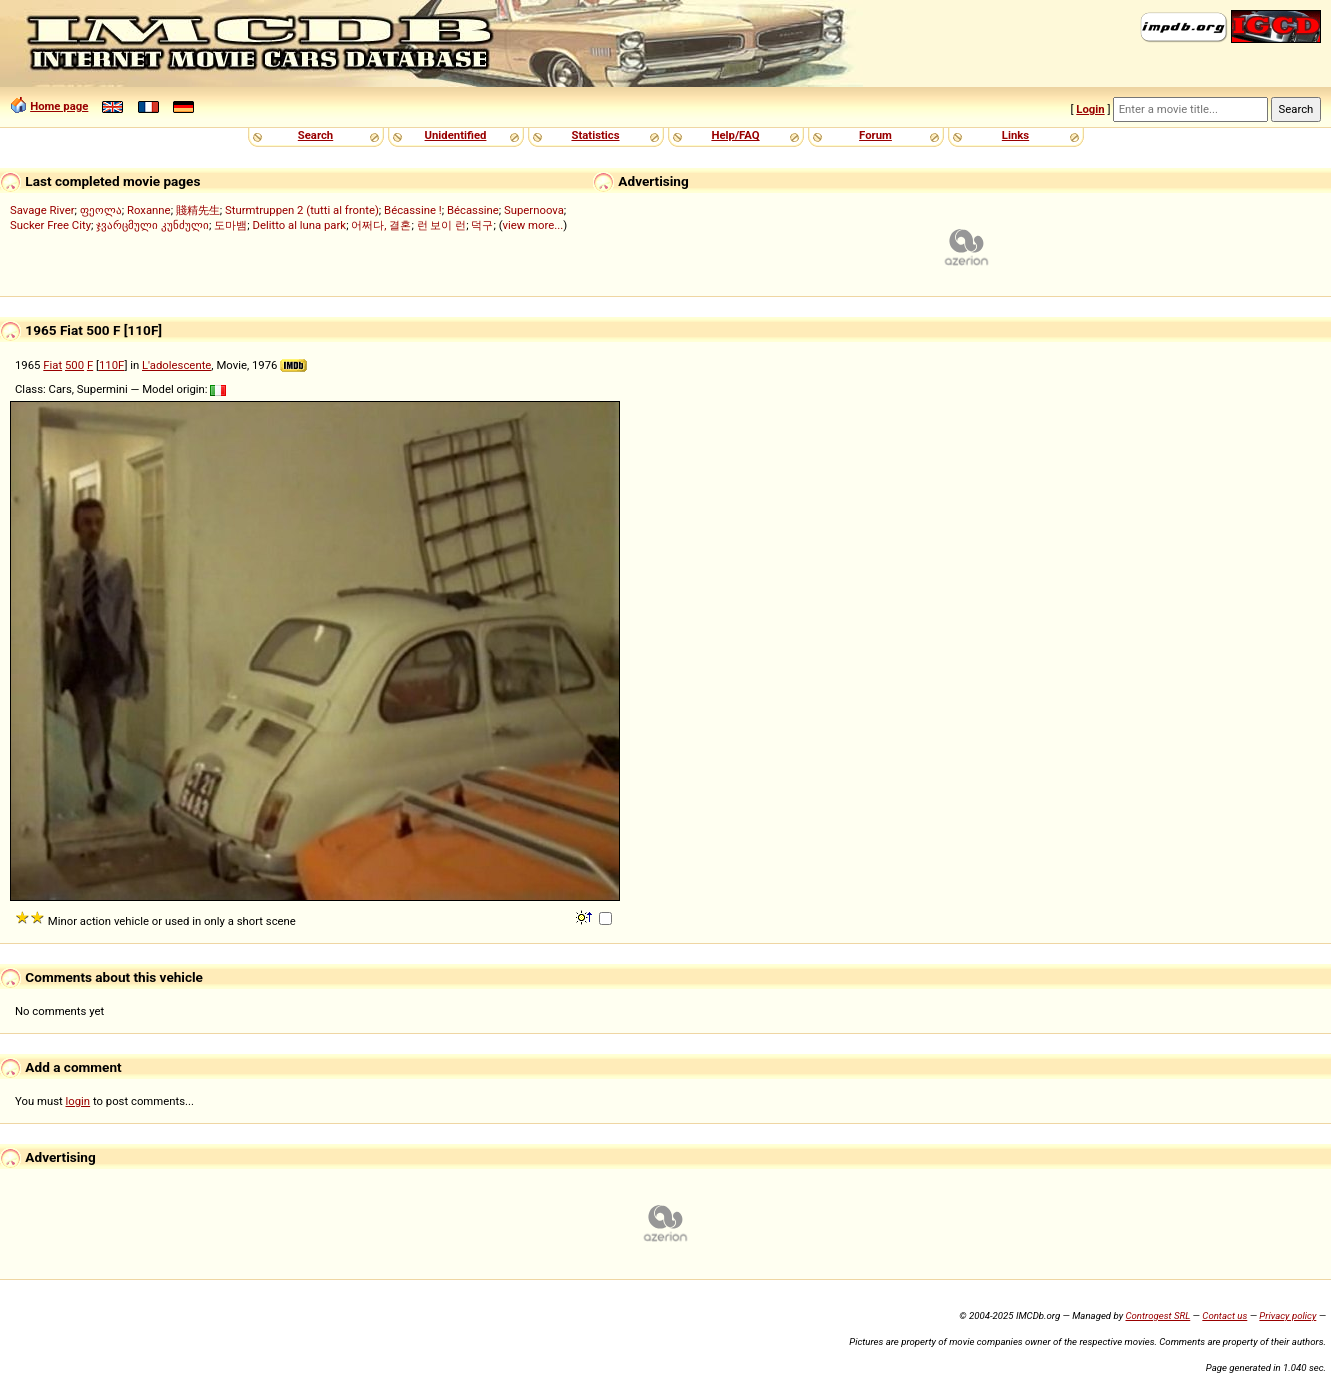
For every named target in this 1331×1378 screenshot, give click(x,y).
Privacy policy (1287, 1315)
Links (1015, 135)
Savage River (42, 210)
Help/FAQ (735, 135)
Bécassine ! (413, 210)
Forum (875, 135)
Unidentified (456, 135)
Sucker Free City (50, 225)
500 (74, 365)
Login (1090, 109)
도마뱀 (230, 225)
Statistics (595, 135)
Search (315, 135)
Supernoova (534, 210)
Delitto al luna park (300, 225)
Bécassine (473, 210)
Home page (59, 106)
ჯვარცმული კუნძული (152, 225)
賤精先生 (198, 210)
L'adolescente (176, 365)
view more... (533, 225)
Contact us (1224, 1315)
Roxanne (149, 210)
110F (111, 365)
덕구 (482, 225)
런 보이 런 (442, 225)
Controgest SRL (1157, 1315)
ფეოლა (101, 210)
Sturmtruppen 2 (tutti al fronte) (302, 210)
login (78, 1101)
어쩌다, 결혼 (381, 225)
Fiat (52, 365)
